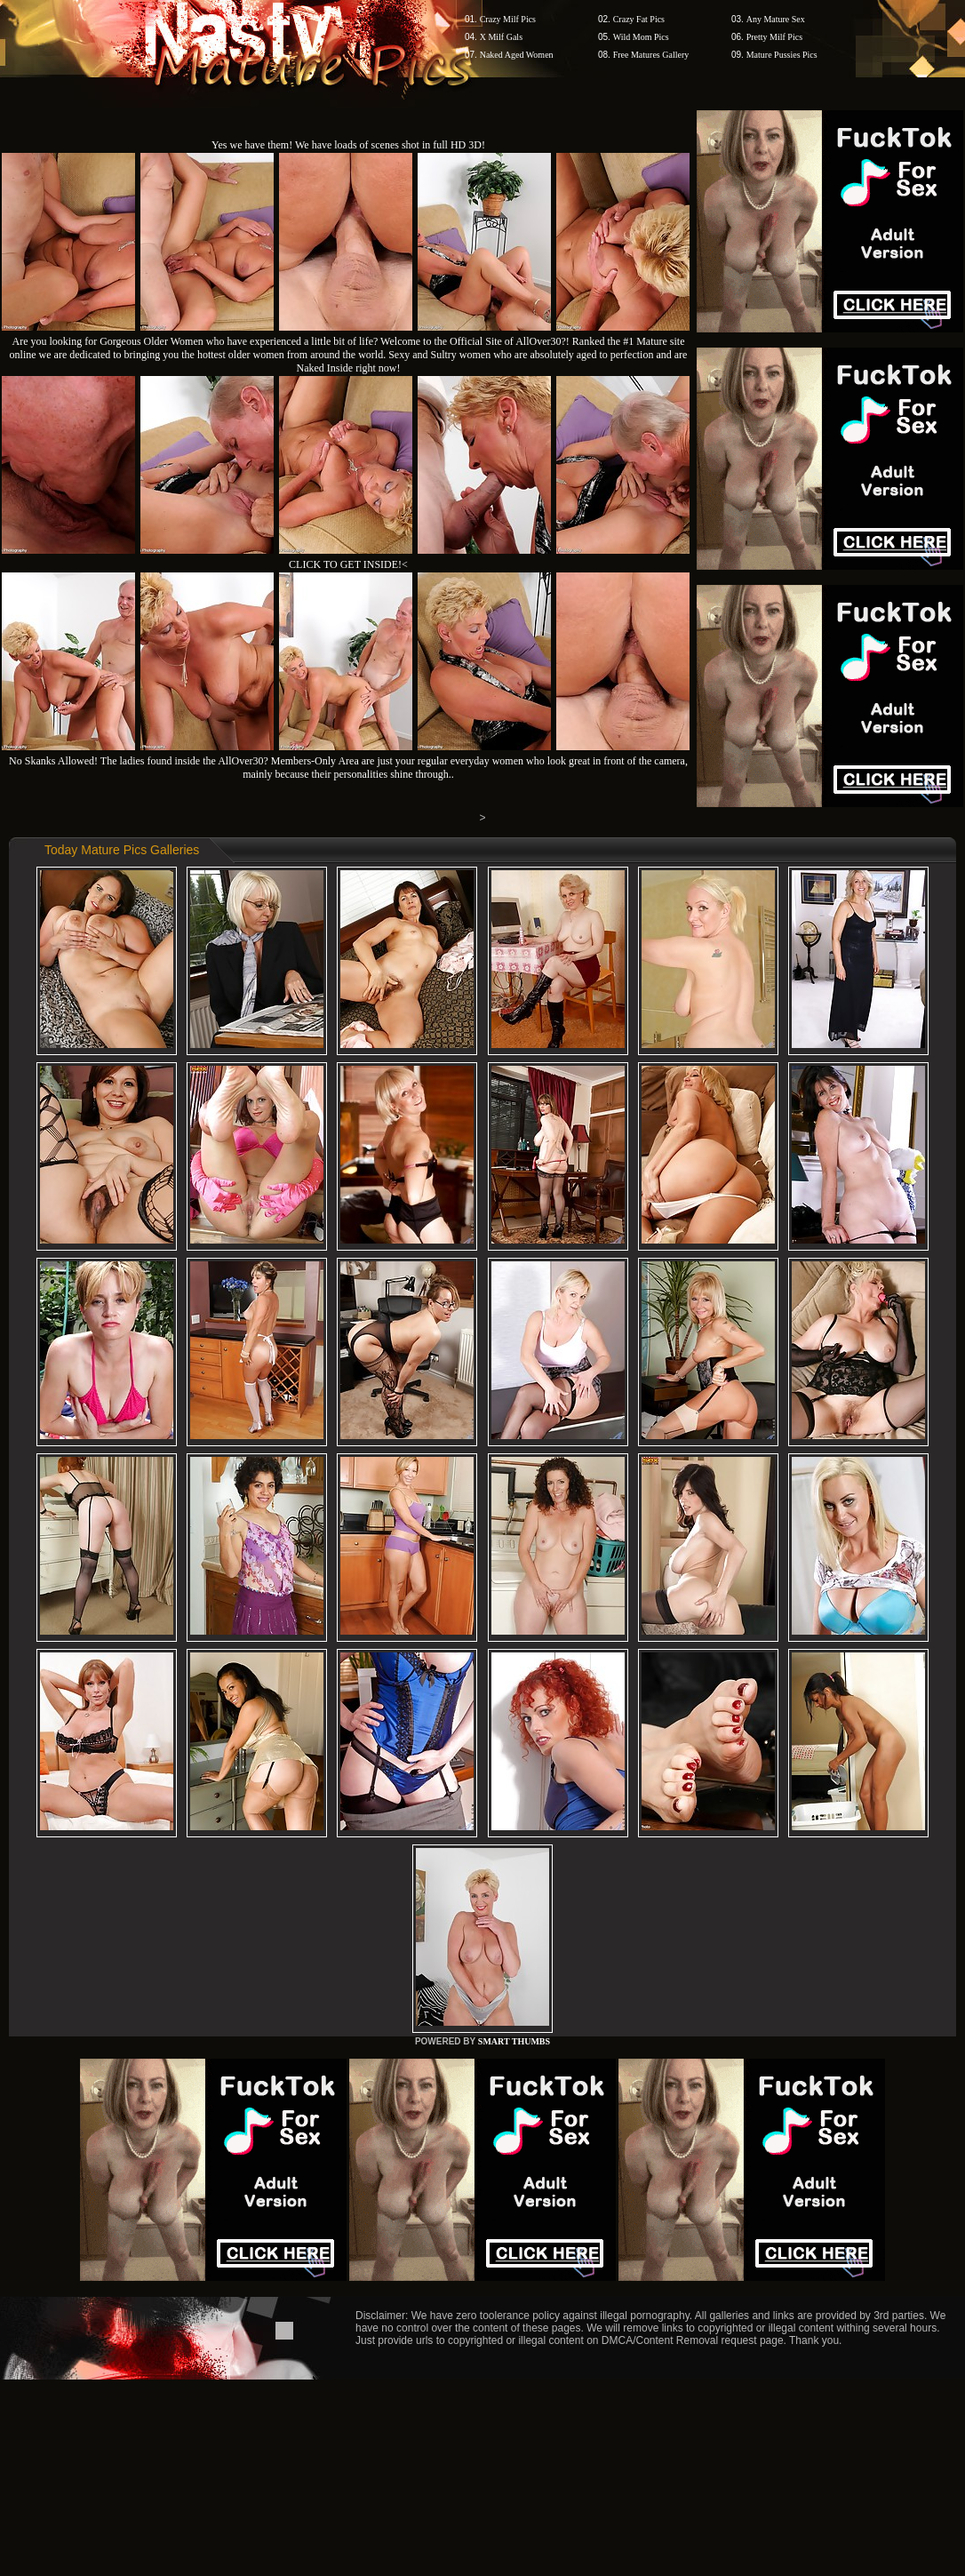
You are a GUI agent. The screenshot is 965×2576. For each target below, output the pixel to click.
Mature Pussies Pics (781, 55)
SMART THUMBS (514, 2041)
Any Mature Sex (775, 19)
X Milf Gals (501, 37)
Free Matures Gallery (651, 55)
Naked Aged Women (517, 55)
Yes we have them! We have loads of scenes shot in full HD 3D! (348, 145)
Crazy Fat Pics (639, 19)
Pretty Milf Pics (774, 37)
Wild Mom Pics (641, 37)
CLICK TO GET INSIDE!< (348, 564)
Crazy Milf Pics (508, 19)
